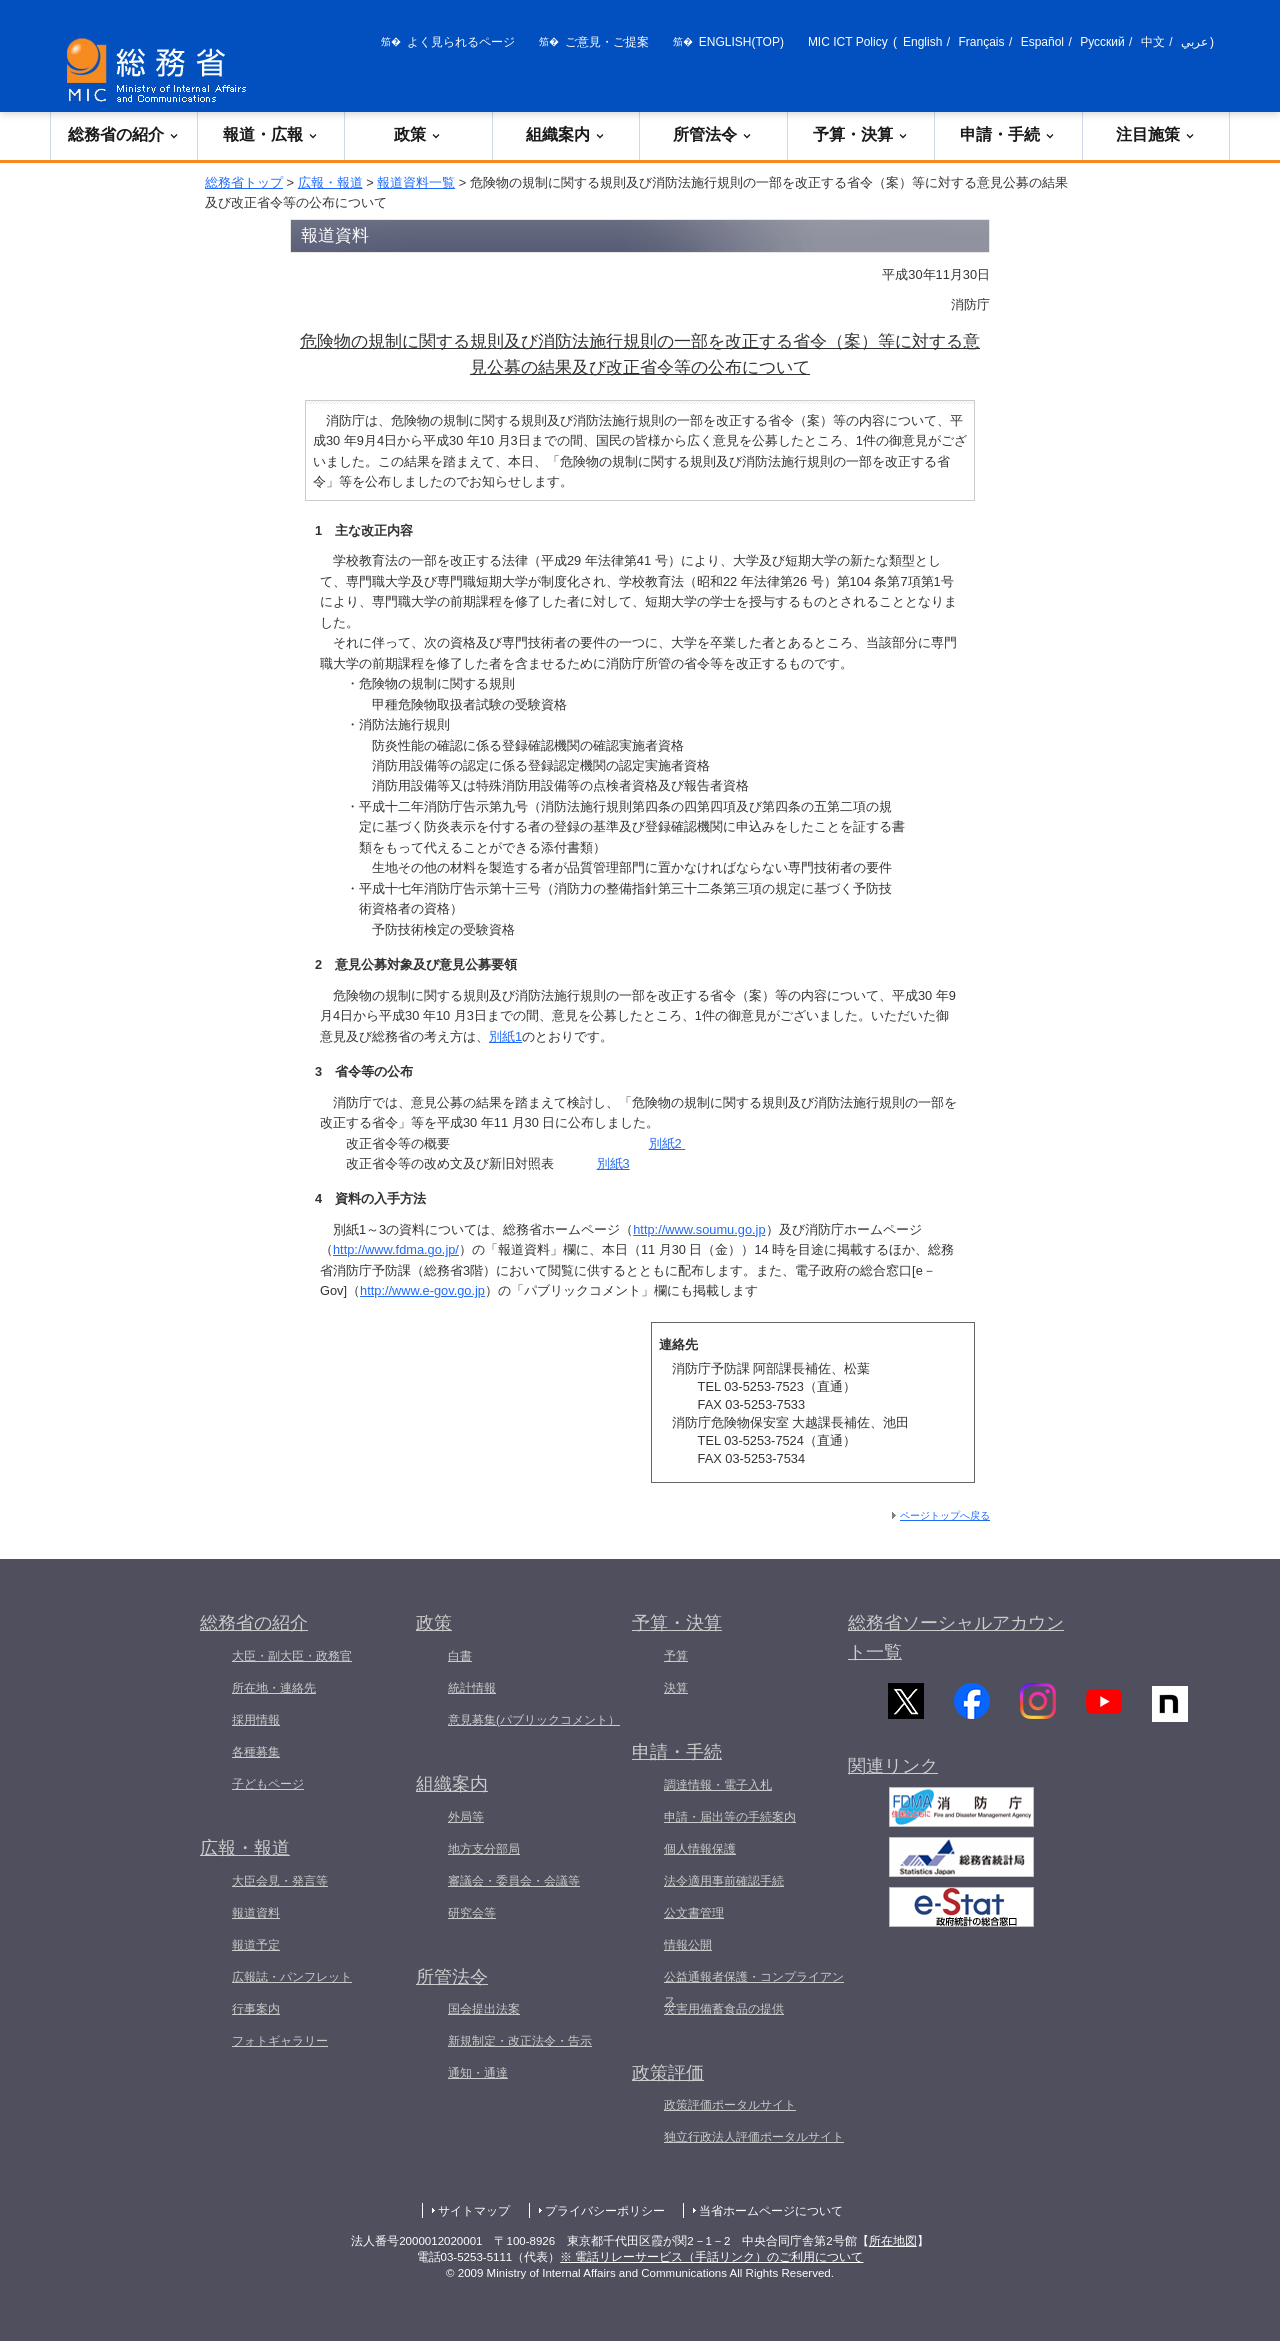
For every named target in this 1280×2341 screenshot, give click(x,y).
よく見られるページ (461, 42)
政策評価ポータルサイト (730, 2105)
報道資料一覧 (416, 182)
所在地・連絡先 (274, 1688)
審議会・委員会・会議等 (514, 1881)
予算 (676, 1656)
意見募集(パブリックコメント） (534, 1720)
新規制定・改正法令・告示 (520, 2041)
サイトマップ (474, 2211)
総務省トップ (244, 182)
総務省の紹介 (124, 134)
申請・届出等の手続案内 (730, 1817)
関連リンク (893, 1779)
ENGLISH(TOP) (741, 42)
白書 (460, 1656)
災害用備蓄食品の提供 (724, 2009)
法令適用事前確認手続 (724, 1881)
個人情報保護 (700, 1849)
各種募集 (256, 1752)
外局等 (466, 1817)
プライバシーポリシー (605, 2211)
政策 (418, 134)
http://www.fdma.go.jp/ (396, 1249)
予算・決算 (861, 134)
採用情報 (256, 1720)
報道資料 (256, 1913)
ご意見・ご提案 (607, 42)
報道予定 (256, 1945)
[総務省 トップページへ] (161, 70)
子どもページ (268, 1784)
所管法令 (713, 134)
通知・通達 (478, 2073)
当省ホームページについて (771, 2211)
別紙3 (613, 1163)
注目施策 (1156, 134)
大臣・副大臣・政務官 (292, 1656)
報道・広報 (271, 134)
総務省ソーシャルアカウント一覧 (956, 1637)
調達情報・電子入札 (718, 1785)
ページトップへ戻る (945, 1515)
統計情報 (472, 1688)
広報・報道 (330, 182)
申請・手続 (1008, 134)
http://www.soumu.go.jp (699, 1229)
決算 (676, 1688)
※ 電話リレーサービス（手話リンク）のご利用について (711, 2257)
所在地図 (893, 2241)
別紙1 (505, 1036)
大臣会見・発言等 (280, 1881)
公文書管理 (694, 1913)
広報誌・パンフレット (292, 1977)
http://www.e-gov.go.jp (422, 1290)
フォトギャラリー (280, 2041)
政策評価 (668, 2073)
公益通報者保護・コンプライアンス (754, 1989)
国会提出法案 (484, 2009)
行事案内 (256, 2009)
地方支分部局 (484, 1849)
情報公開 (688, 1945)
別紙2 (667, 1143)
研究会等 (472, 1913)
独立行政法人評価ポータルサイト (754, 2137)
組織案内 (566, 134)
